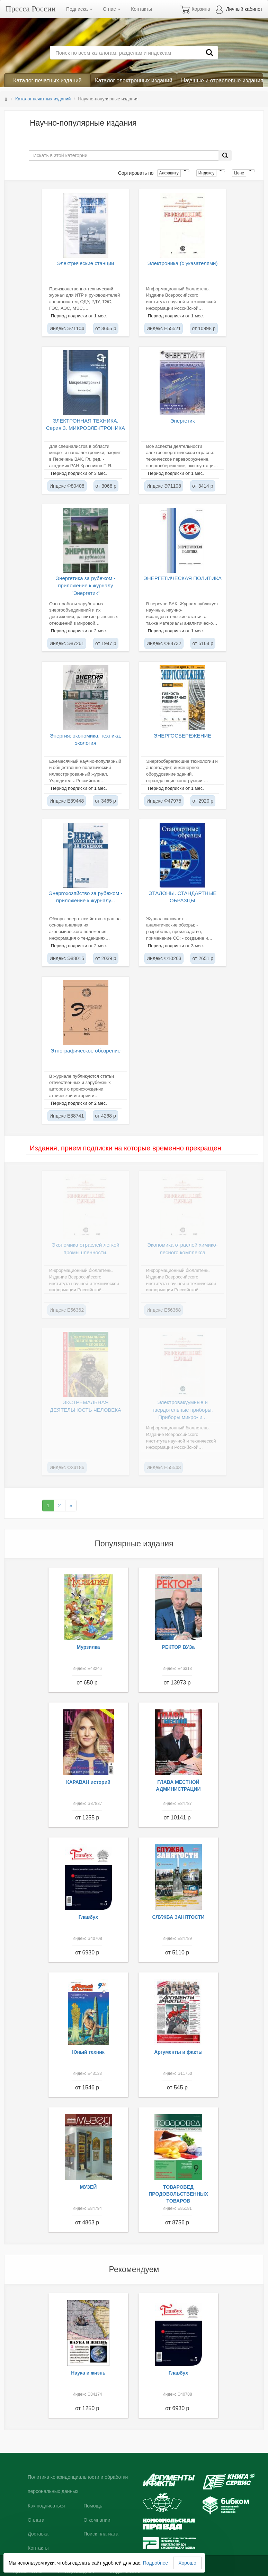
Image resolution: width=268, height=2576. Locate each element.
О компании (96, 2520)
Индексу (206, 173)
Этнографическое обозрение (85, 1051)
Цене (239, 173)
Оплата (36, 2520)
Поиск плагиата (100, 2534)
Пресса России (31, 8)
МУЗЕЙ (88, 2187)
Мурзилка (88, 1647)
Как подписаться (46, 2506)
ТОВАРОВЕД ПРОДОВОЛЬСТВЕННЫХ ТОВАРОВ (178, 2194)
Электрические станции (85, 263)
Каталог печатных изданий (47, 80)
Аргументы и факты (178, 2052)
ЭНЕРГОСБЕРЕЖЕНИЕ (183, 736)
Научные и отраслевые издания (222, 80)
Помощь (92, 2506)
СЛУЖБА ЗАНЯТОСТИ (178, 1917)
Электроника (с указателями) (183, 263)
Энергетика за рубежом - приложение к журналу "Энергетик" (85, 585)
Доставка (38, 2534)
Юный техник (88, 2052)
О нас (111, 9)
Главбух (88, 1917)
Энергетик (182, 421)
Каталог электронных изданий (133, 80)
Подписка (79, 9)
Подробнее (155, 2563)
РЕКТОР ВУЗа (178, 1647)
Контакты (141, 9)
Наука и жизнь (88, 2373)
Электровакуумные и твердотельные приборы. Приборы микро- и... (182, 1409)
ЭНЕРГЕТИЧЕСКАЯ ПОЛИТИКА (182, 578)
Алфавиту (169, 173)
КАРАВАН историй (88, 1782)
